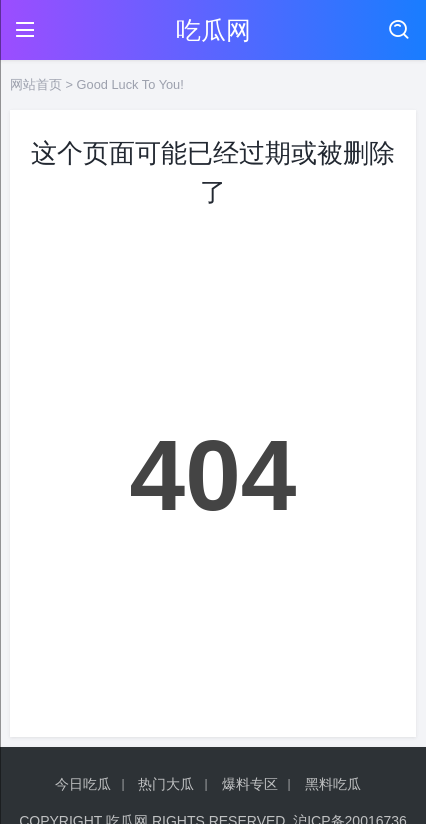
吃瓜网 (213, 30)
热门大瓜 (166, 784)
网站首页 (36, 84)
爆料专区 (250, 784)
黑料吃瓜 (333, 784)
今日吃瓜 (83, 784)
